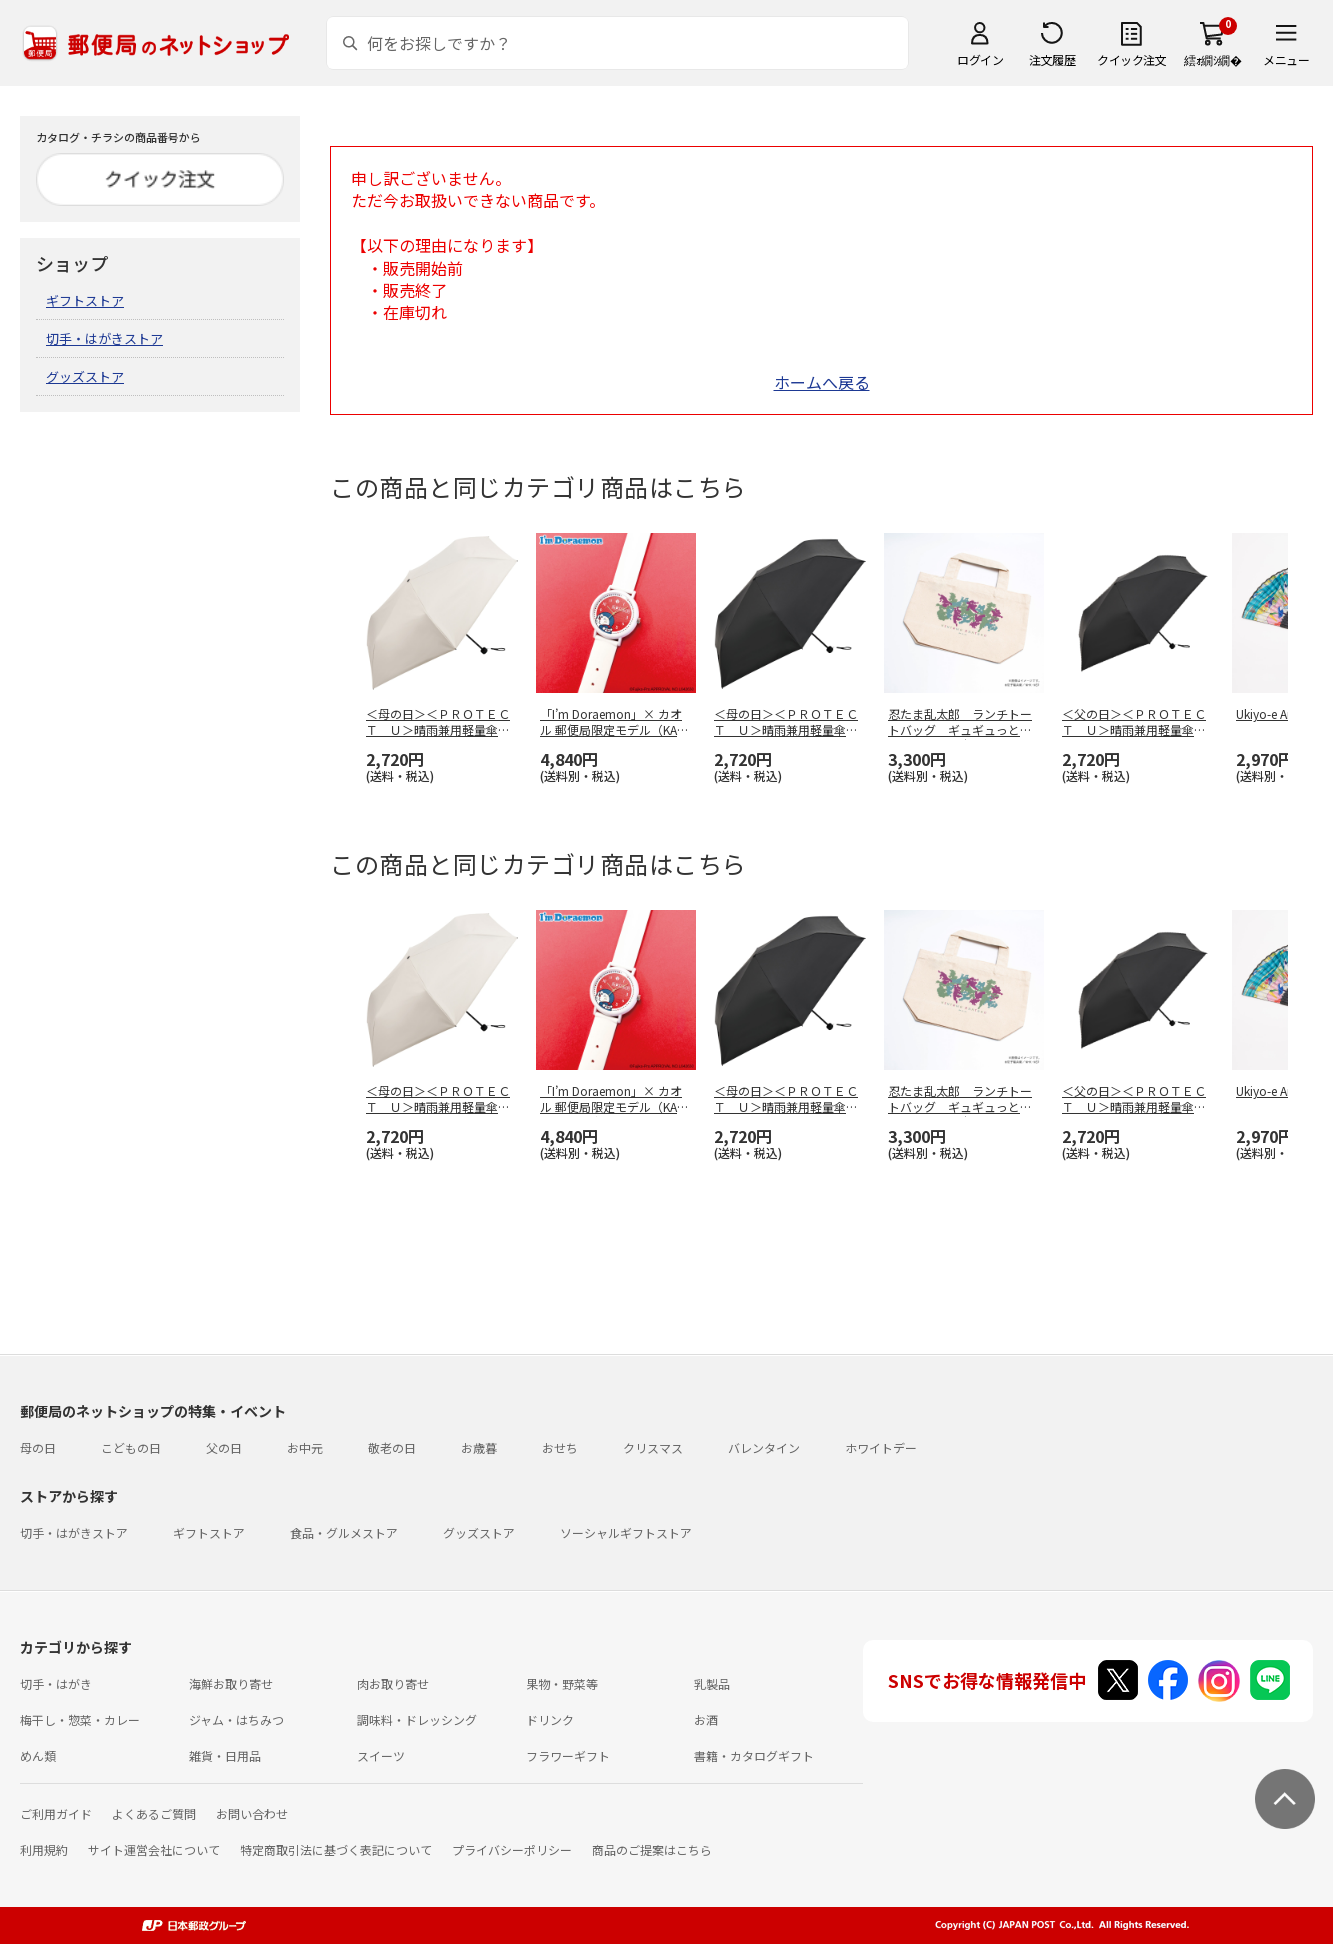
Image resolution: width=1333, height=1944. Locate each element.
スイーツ (381, 1755)
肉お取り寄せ (393, 1683)
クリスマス (653, 1447)
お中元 (305, 1447)
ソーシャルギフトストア (626, 1532)
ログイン (980, 59)
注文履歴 (1052, 59)
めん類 (38, 1755)
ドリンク (550, 1719)
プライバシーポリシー (512, 1849)
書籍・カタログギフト (754, 1755)
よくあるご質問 (154, 1813)
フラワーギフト (568, 1755)
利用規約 (44, 1849)
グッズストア (85, 376)
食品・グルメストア (344, 1532)
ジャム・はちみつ (236, 1719)
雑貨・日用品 (225, 1755)
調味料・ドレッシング (417, 1719)
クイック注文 (1131, 59)
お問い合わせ (252, 1813)
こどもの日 (131, 1447)
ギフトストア (85, 300)
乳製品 (712, 1683)
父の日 (224, 1447)
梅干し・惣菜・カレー (80, 1719)
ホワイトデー (881, 1447)
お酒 (706, 1719)
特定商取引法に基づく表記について (336, 1849)
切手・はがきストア (104, 338)
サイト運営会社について (154, 1849)
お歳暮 (479, 1447)
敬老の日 (392, 1447)
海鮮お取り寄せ (231, 1683)
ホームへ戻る (822, 382)
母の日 (38, 1447)
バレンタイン (764, 1447)
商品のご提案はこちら (652, 1849)
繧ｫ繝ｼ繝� (1212, 59)
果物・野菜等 (562, 1683)
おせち (560, 1447)
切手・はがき (56, 1683)
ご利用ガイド (56, 1813)
